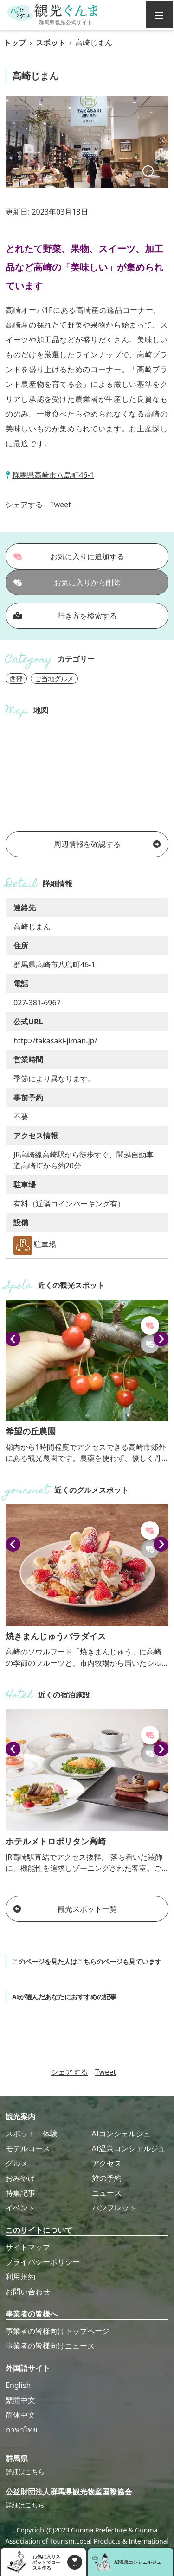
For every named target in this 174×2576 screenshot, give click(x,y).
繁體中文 (20, 2400)
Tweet (60, 504)
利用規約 (20, 2277)
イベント (20, 2208)
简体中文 (20, 2415)
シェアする (24, 504)
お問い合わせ (28, 2291)
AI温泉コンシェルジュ (129, 2148)
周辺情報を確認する (107, 844)
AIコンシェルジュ (121, 2133)
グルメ (17, 2163)
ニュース (107, 2193)
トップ (15, 43)
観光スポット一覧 (65, 1908)
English (18, 2385)
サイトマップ (28, 2247)
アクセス (107, 2163)
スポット (50, 43)
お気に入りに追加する (68, 556)
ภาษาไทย (21, 2429)
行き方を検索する (65, 615)
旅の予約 (107, 2178)
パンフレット (114, 2208)
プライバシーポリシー (43, 2262)
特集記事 (20, 2193)
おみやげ (20, 2178)
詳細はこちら (25, 2471)
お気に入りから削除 (67, 582)
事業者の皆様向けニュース (50, 2346)
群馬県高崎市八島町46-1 (53, 475)
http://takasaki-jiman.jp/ (55, 1040)
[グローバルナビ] (159, 14)
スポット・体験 (32, 2133)
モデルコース (28, 2148)
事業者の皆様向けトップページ (58, 2331)
